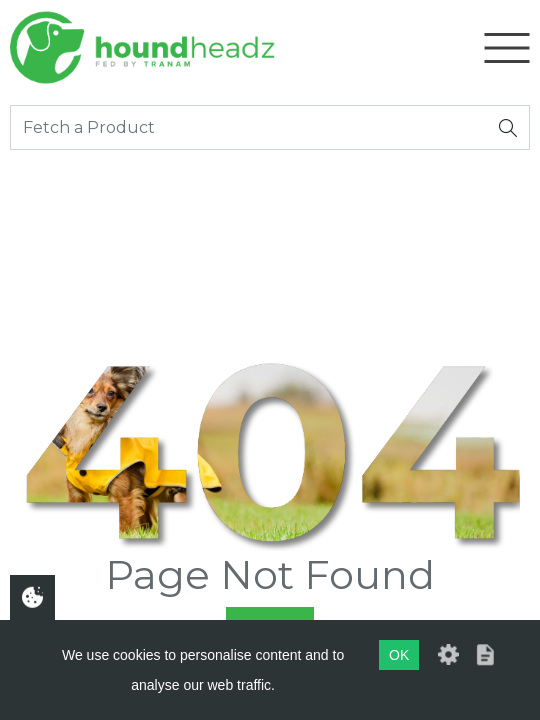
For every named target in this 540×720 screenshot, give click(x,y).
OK (399, 655)
